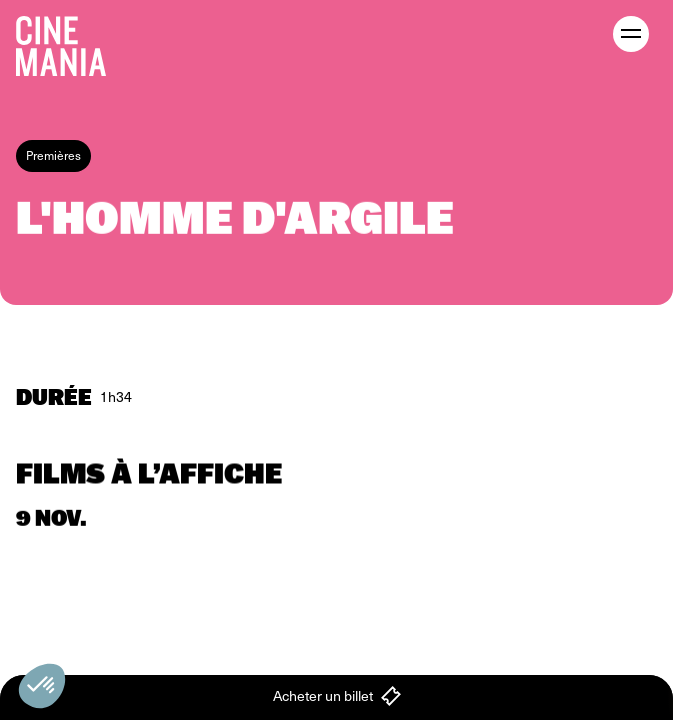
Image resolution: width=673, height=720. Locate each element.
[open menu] (631, 34)
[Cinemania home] (69, 42)
